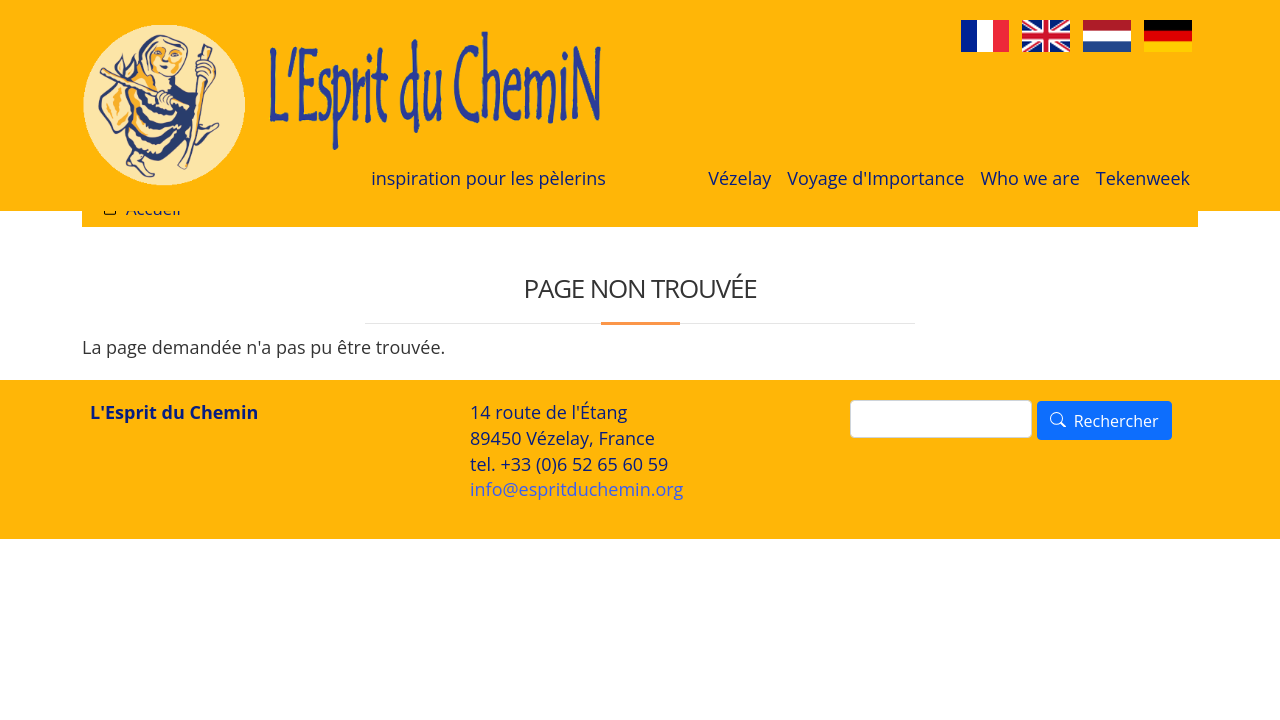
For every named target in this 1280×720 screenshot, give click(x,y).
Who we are (1029, 178)
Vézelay (739, 178)
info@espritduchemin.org (576, 489)
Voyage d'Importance (875, 178)
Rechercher (1116, 421)
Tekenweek (1143, 178)
